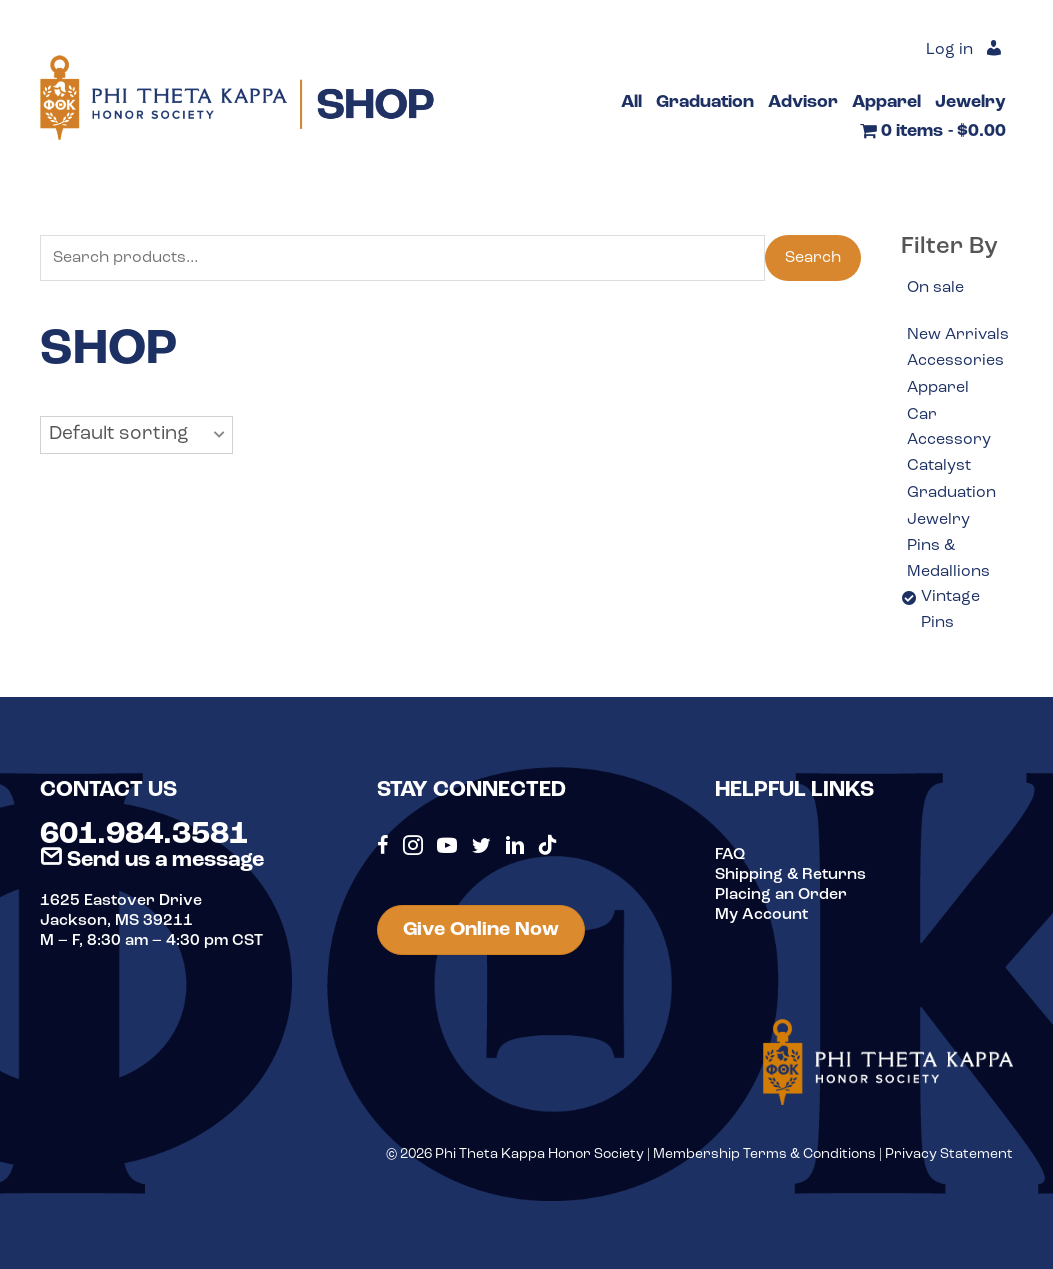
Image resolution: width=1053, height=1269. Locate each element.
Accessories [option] (955, 361)
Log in (949, 50)
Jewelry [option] (938, 520)
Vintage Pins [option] (950, 610)
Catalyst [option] (939, 466)
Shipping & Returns (790, 875)
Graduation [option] (951, 493)
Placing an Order (781, 895)
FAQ (730, 855)
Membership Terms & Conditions (764, 1154)
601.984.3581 (144, 835)
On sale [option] (935, 288)
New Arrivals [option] (958, 335)
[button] (136, 435)
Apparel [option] (938, 388)
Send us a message (152, 860)
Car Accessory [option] (949, 428)
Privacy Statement (949, 1154)
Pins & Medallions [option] (948, 559)
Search (813, 258)
